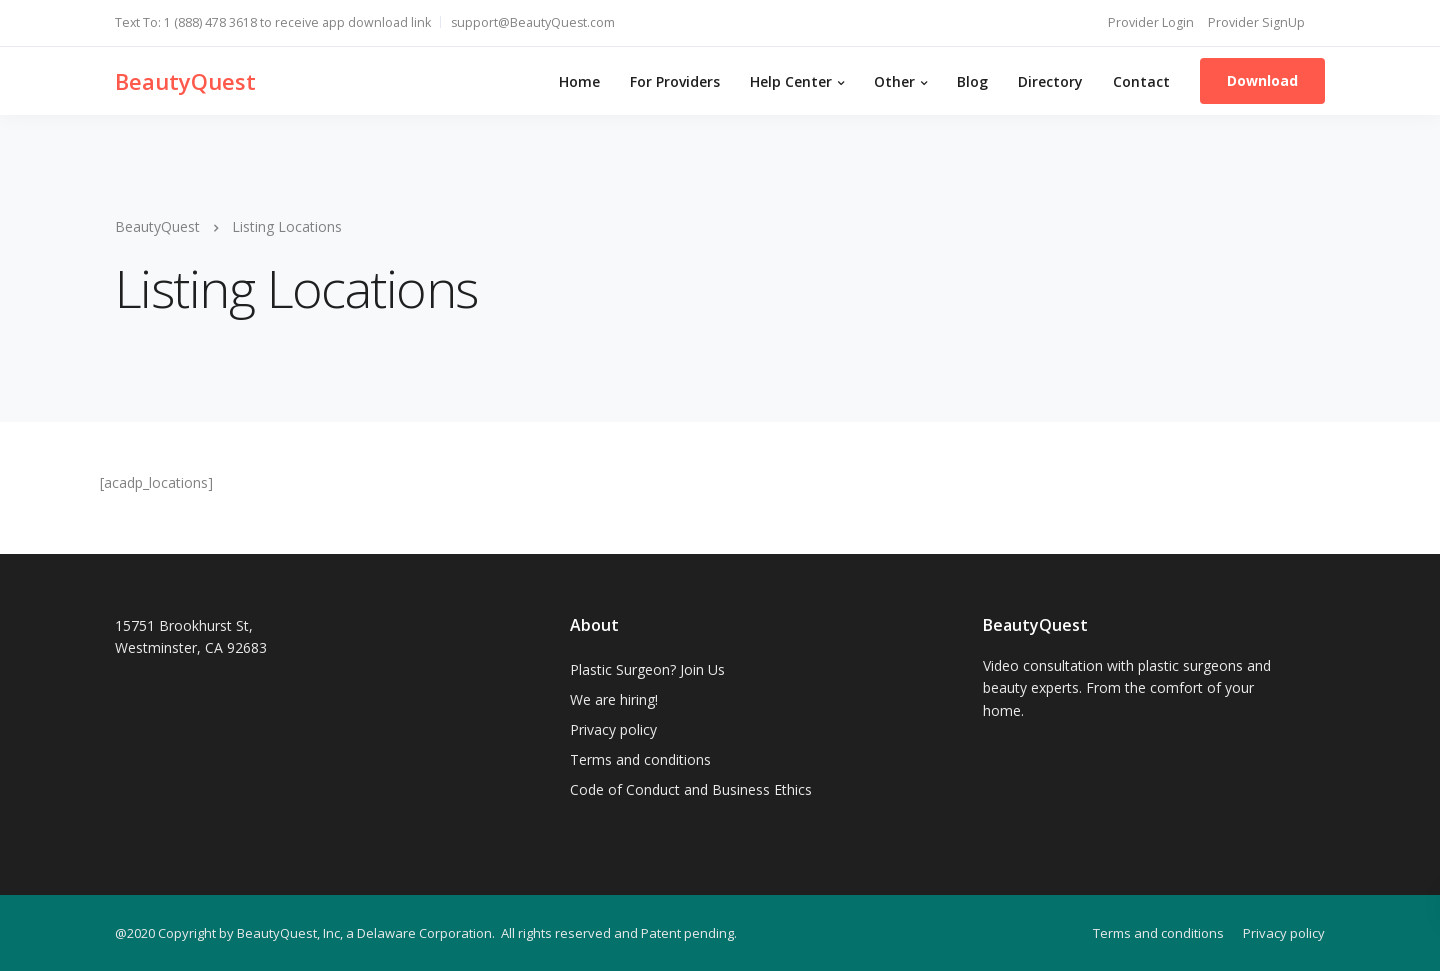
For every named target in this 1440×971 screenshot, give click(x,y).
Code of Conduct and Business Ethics (691, 789)
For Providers (675, 81)
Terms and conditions (640, 759)
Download (1262, 80)
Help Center (791, 81)
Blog (972, 81)
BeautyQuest (185, 81)
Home (579, 81)
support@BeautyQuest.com (533, 22)
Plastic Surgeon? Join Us (647, 669)
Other (894, 81)
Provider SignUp (1256, 22)
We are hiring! (614, 699)
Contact (1141, 81)
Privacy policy (613, 729)
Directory (1050, 81)
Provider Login (1151, 22)
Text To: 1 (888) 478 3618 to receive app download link (273, 22)
